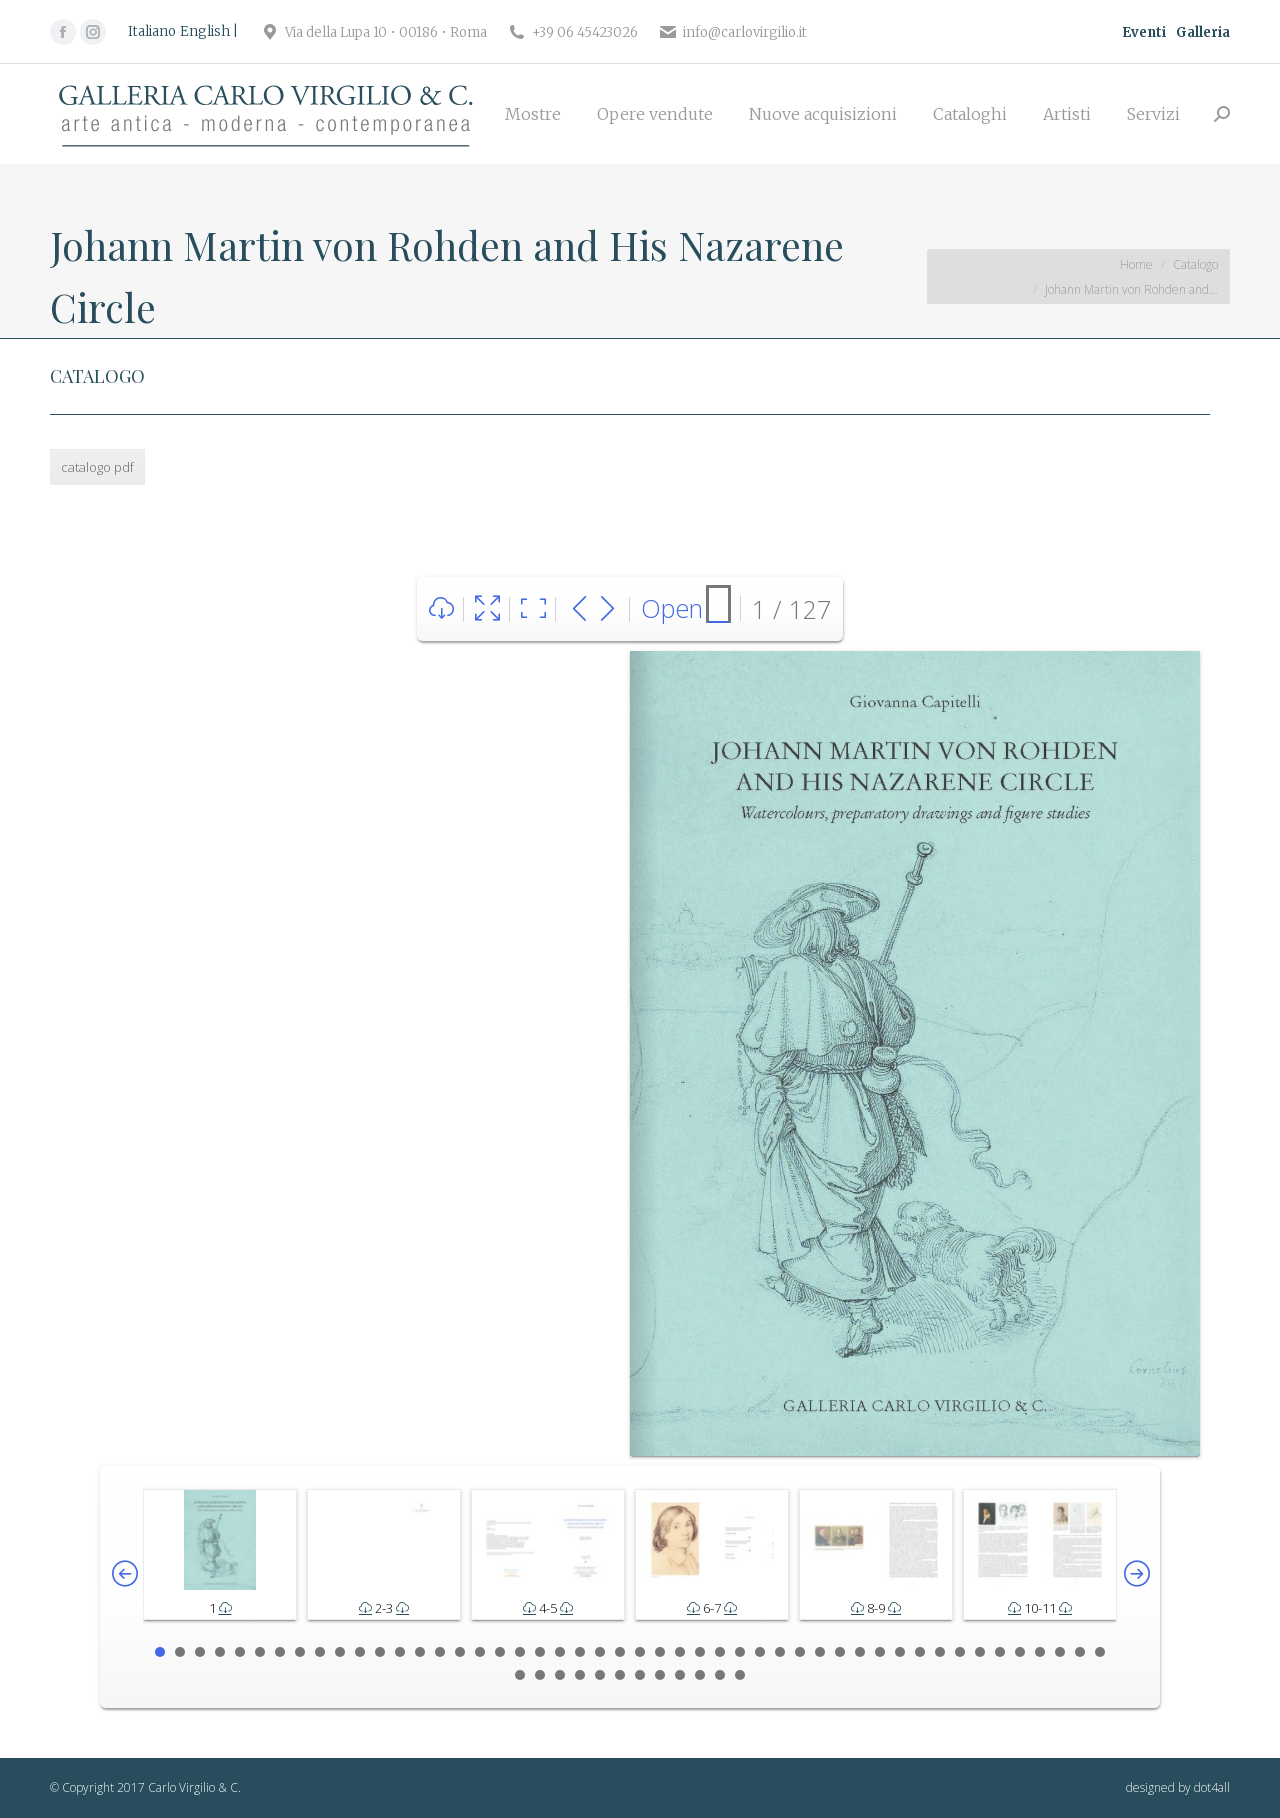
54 (620, 1675)
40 (940, 1652)
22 (580, 1652)
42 (980, 1652)
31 (760, 1652)
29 (720, 1652)
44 (1020, 1652)
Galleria (1203, 32)
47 (1080, 1652)
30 (740, 1652)
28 (700, 1652)
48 (1100, 1652)
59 (720, 1675)
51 (560, 1675)
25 (640, 1652)
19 (520, 1652)
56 (660, 1675)
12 (380, 1652)
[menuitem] (533, 114)
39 (920, 1652)
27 (680, 1652)
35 (840, 1652)
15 (440, 1652)
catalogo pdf (97, 467)
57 (680, 1675)
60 (740, 1675)
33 (800, 1652)
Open (672, 608)
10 (340, 1652)
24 (620, 1652)
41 (960, 1652)
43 (1000, 1652)
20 (540, 1652)
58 (700, 1675)
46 (1060, 1652)
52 (580, 1675)
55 (640, 1675)
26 (660, 1652)
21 (560, 1652)
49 (520, 1675)
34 (820, 1652)
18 (500, 1652)
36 (860, 1652)
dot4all (1212, 1787)
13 (400, 1652)
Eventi (1144, 32)
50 (540, 1675)
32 (780, 1652)
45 (1040, 1652)
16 (460, 1652)
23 (600, 1652)
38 (900, 1652)
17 (480, 1652)
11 (360, 1652)
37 (880, 1652)
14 (420, 1652)
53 (600, 1675)
